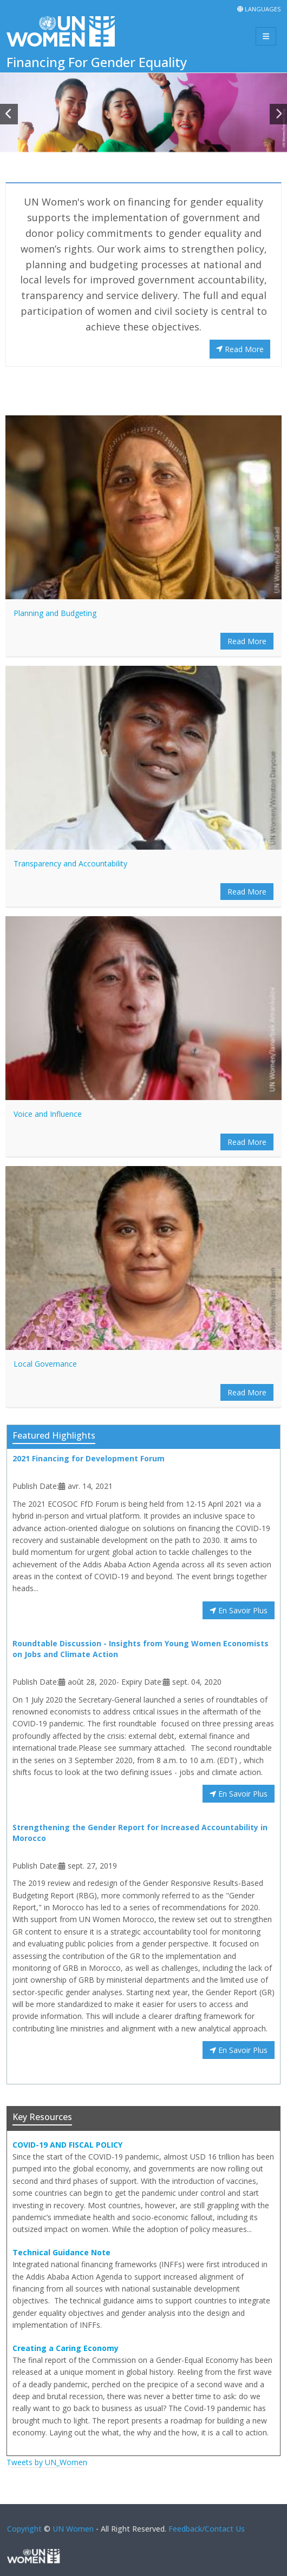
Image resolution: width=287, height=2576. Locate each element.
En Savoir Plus (239, 1610)
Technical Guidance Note (61, 2252)
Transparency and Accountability (70, 863)
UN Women (73, 2529)
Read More (240, 349)
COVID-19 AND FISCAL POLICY (67, 2145)
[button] (9, 114)
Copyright (24, 2529)
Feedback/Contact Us (206, 2529)
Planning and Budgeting (55, 613)
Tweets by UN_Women (46, 2462)
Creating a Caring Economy (65, 2348)
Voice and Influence (48, 1114)
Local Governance (45, 1364)
